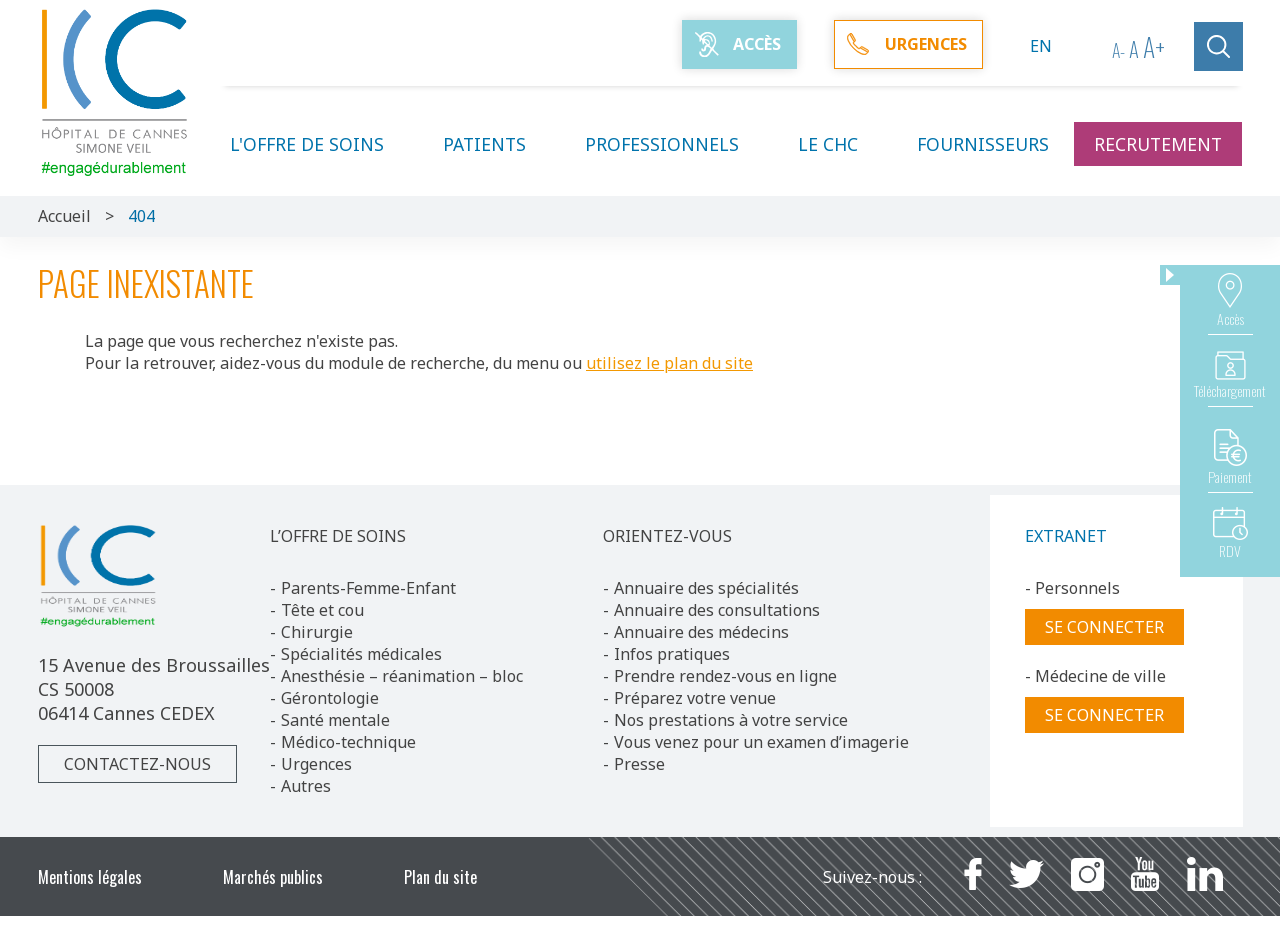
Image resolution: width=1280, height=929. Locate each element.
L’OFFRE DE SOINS (338, 536)
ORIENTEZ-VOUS (667, 536)
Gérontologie (330, 698)
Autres (306, 786)
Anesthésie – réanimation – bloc (402, 676)
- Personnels (1072, 588)
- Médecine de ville (1095, 676)
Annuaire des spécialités (706, 588)
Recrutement (1158, 144)
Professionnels (674, 144)
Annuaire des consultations (717, 610)
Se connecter (1104, 627)
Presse (639, 764)
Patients (496, 144)
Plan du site (440, 877)
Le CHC (840, 144)
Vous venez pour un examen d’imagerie (761, 742)
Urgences (316, 764)
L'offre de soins (319, 144)
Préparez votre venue (695, 698)
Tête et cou (322, 610)
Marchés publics (273, 877)
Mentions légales (90, 877)
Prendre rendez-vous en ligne (725, 676)
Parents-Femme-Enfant (368, 588)
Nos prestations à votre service (731, 720)
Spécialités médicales (361, 654)
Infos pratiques (672, 654)
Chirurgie (317, 632)
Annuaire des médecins (701, 632)
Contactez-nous (137, 764)
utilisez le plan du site (669, 363)
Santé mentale (335, 720)
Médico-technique (348, 742)
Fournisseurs (983, 144)
